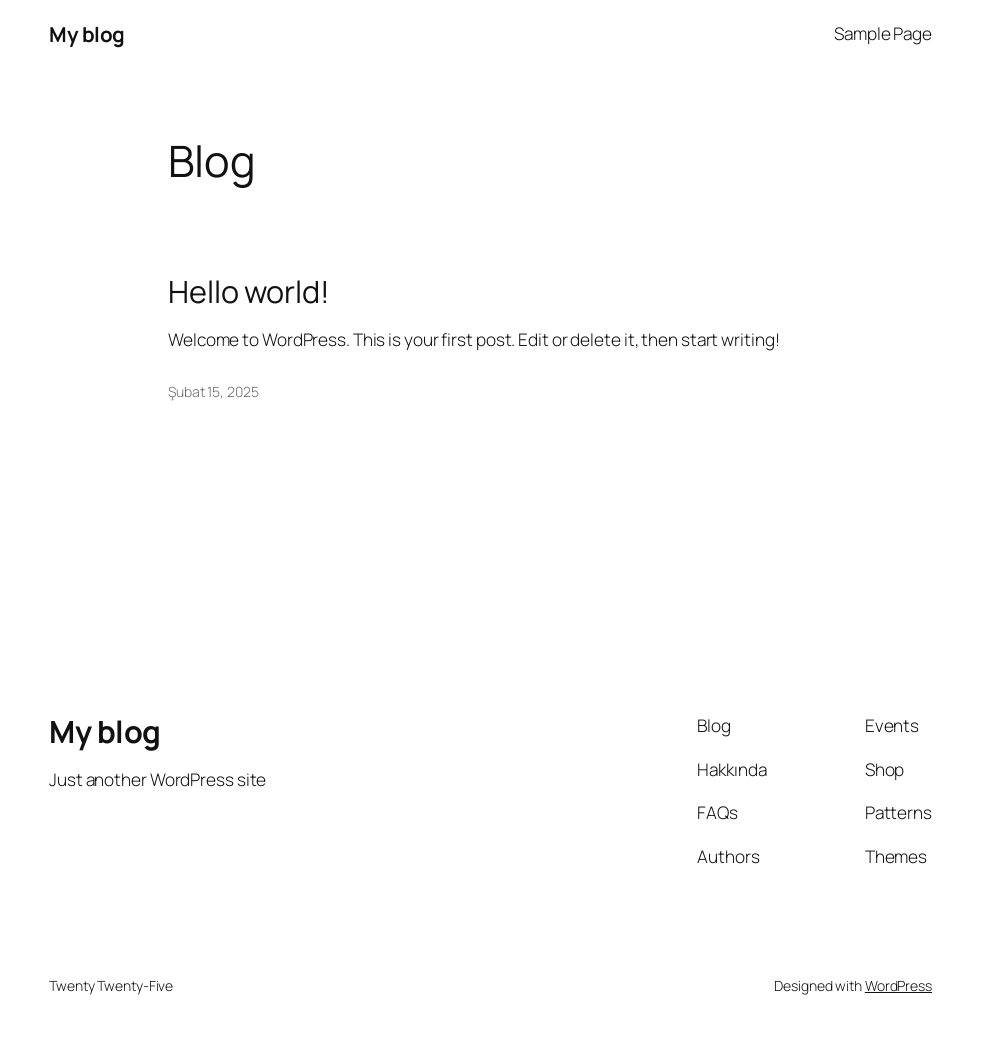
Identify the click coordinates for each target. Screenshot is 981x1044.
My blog (87, 34)
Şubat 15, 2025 (213, 391)
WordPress (898, 985)
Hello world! (249, 291)
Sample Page (883, 33)
